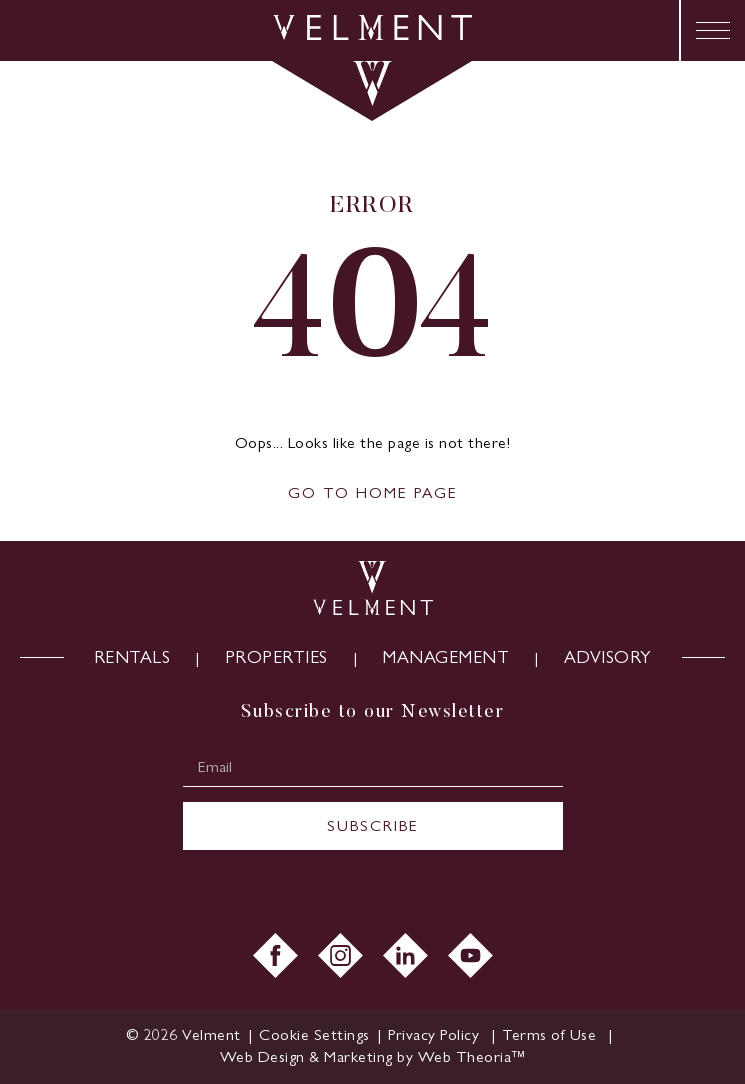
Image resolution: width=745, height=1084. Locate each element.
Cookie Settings (314, 1034)
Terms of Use (551, 1034)
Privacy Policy (436, 1034)
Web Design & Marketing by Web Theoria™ (373, 1056)
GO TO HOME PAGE (373, 492)
